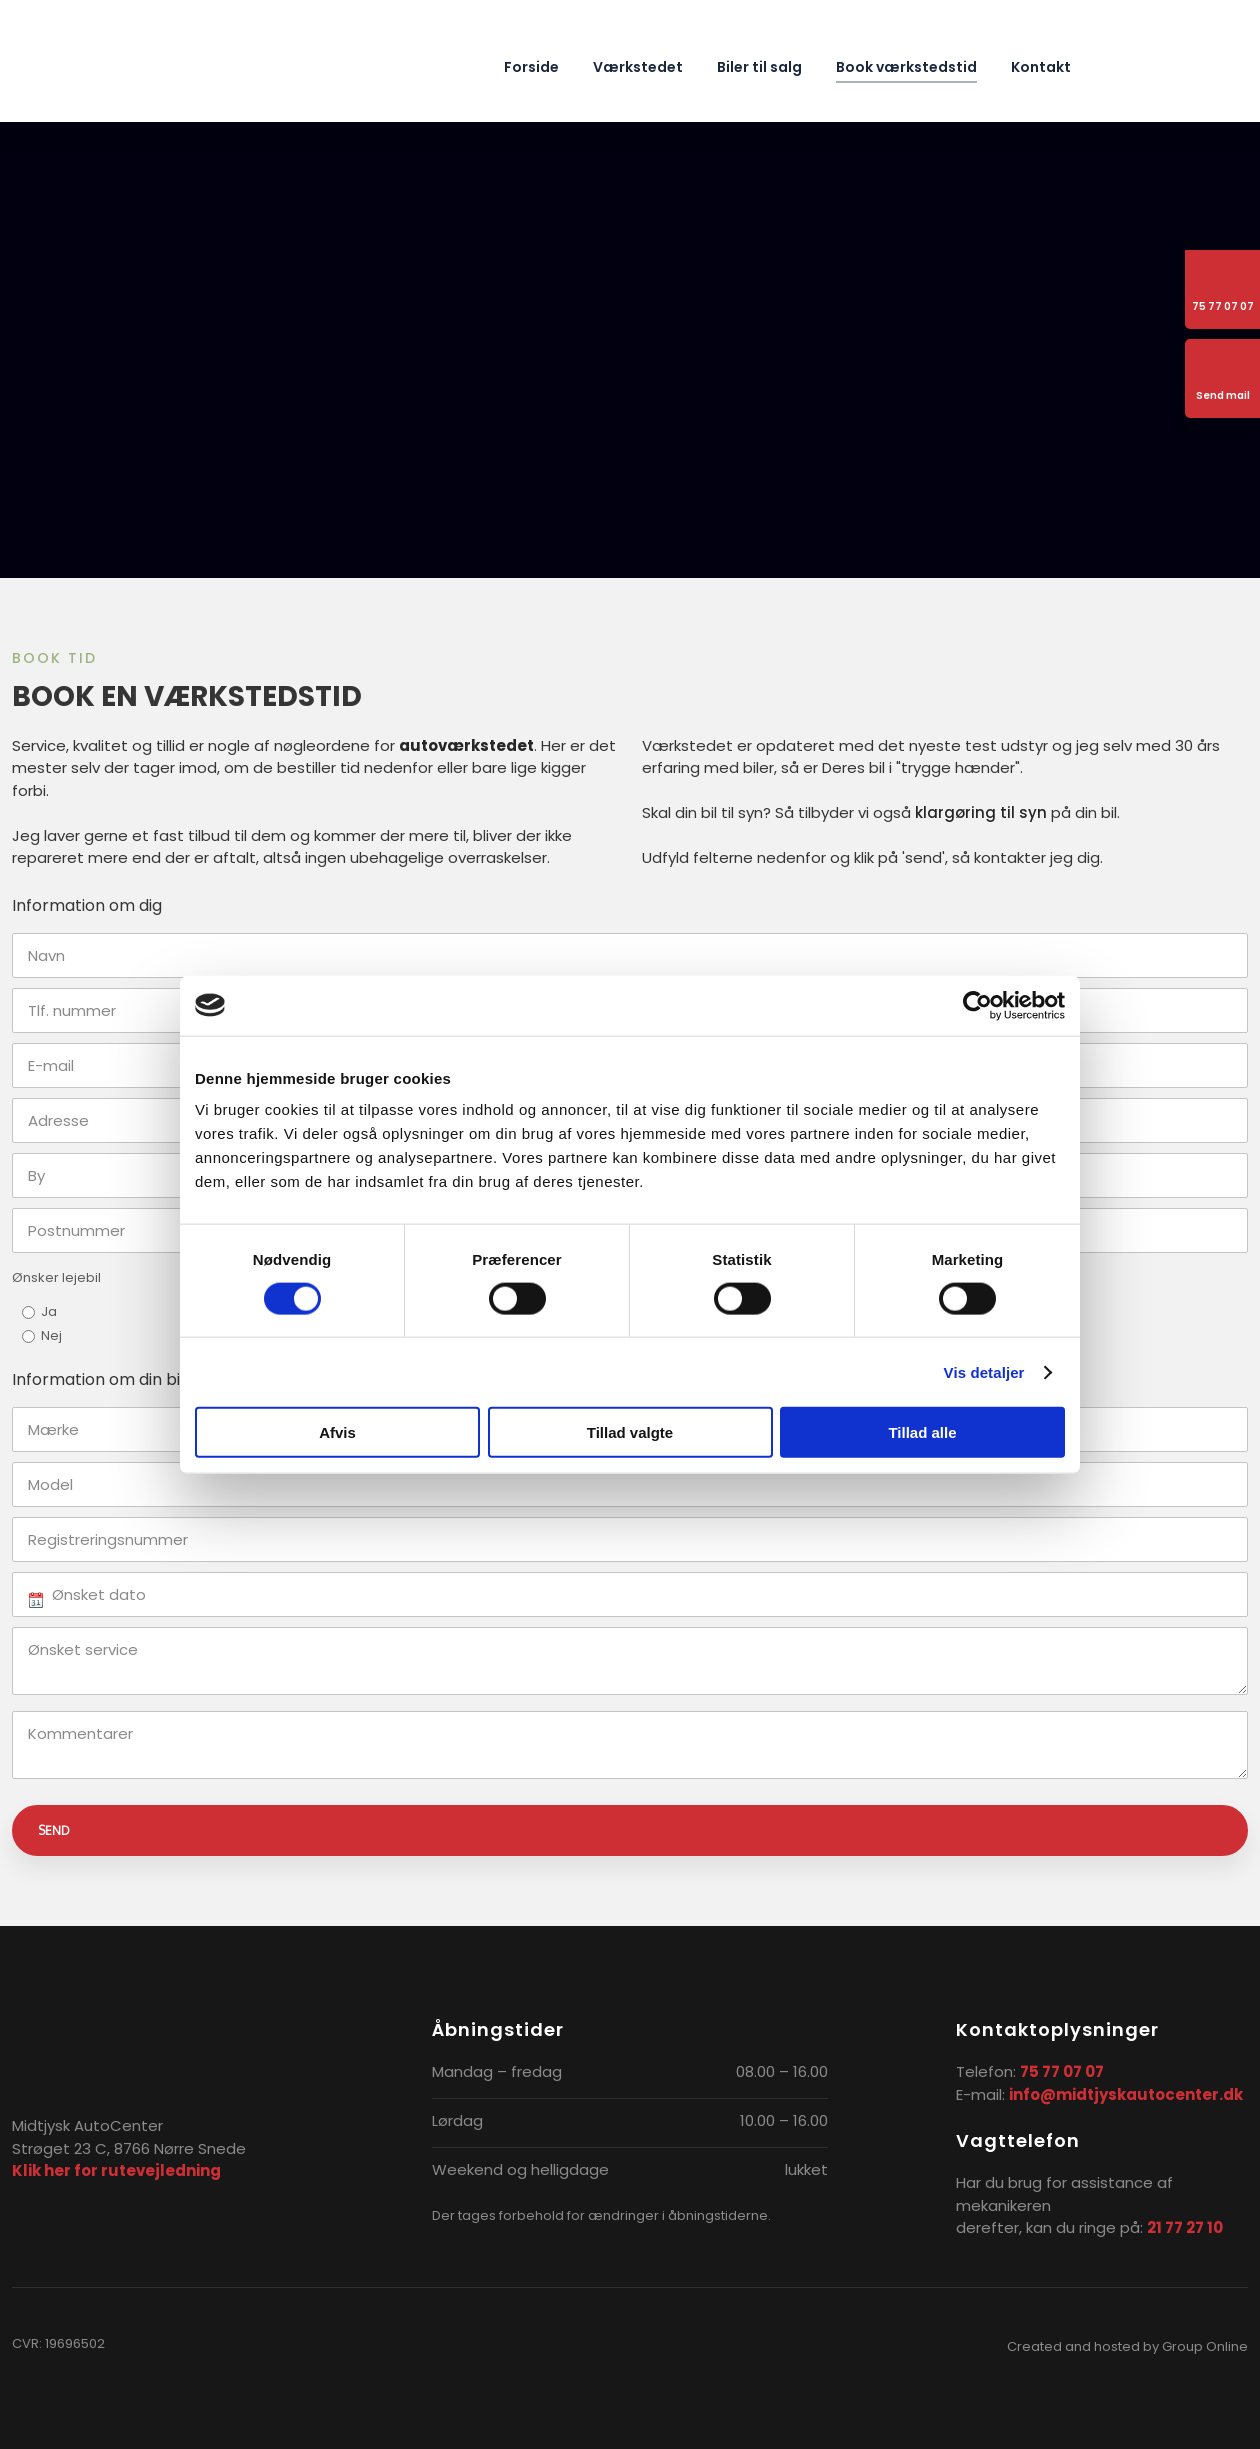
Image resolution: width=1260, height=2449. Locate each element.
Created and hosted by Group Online (1127, 2346)
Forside (531, 67)
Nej (51, 1335)
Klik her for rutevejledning (116, 2170)
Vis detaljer (984, 1371)
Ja (49, 1311)
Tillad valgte (630, 1432)
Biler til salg (759, 67)
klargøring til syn (981, 812)
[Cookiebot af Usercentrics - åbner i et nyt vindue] (977, 1005)
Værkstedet (638, 67)
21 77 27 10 (1185, 2227)
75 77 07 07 (1062, 2071)
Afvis (337, 1432)
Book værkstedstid (906, 67)
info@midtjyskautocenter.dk (1126, 2094)
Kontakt (1041, 67)
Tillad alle (922, 1432)
